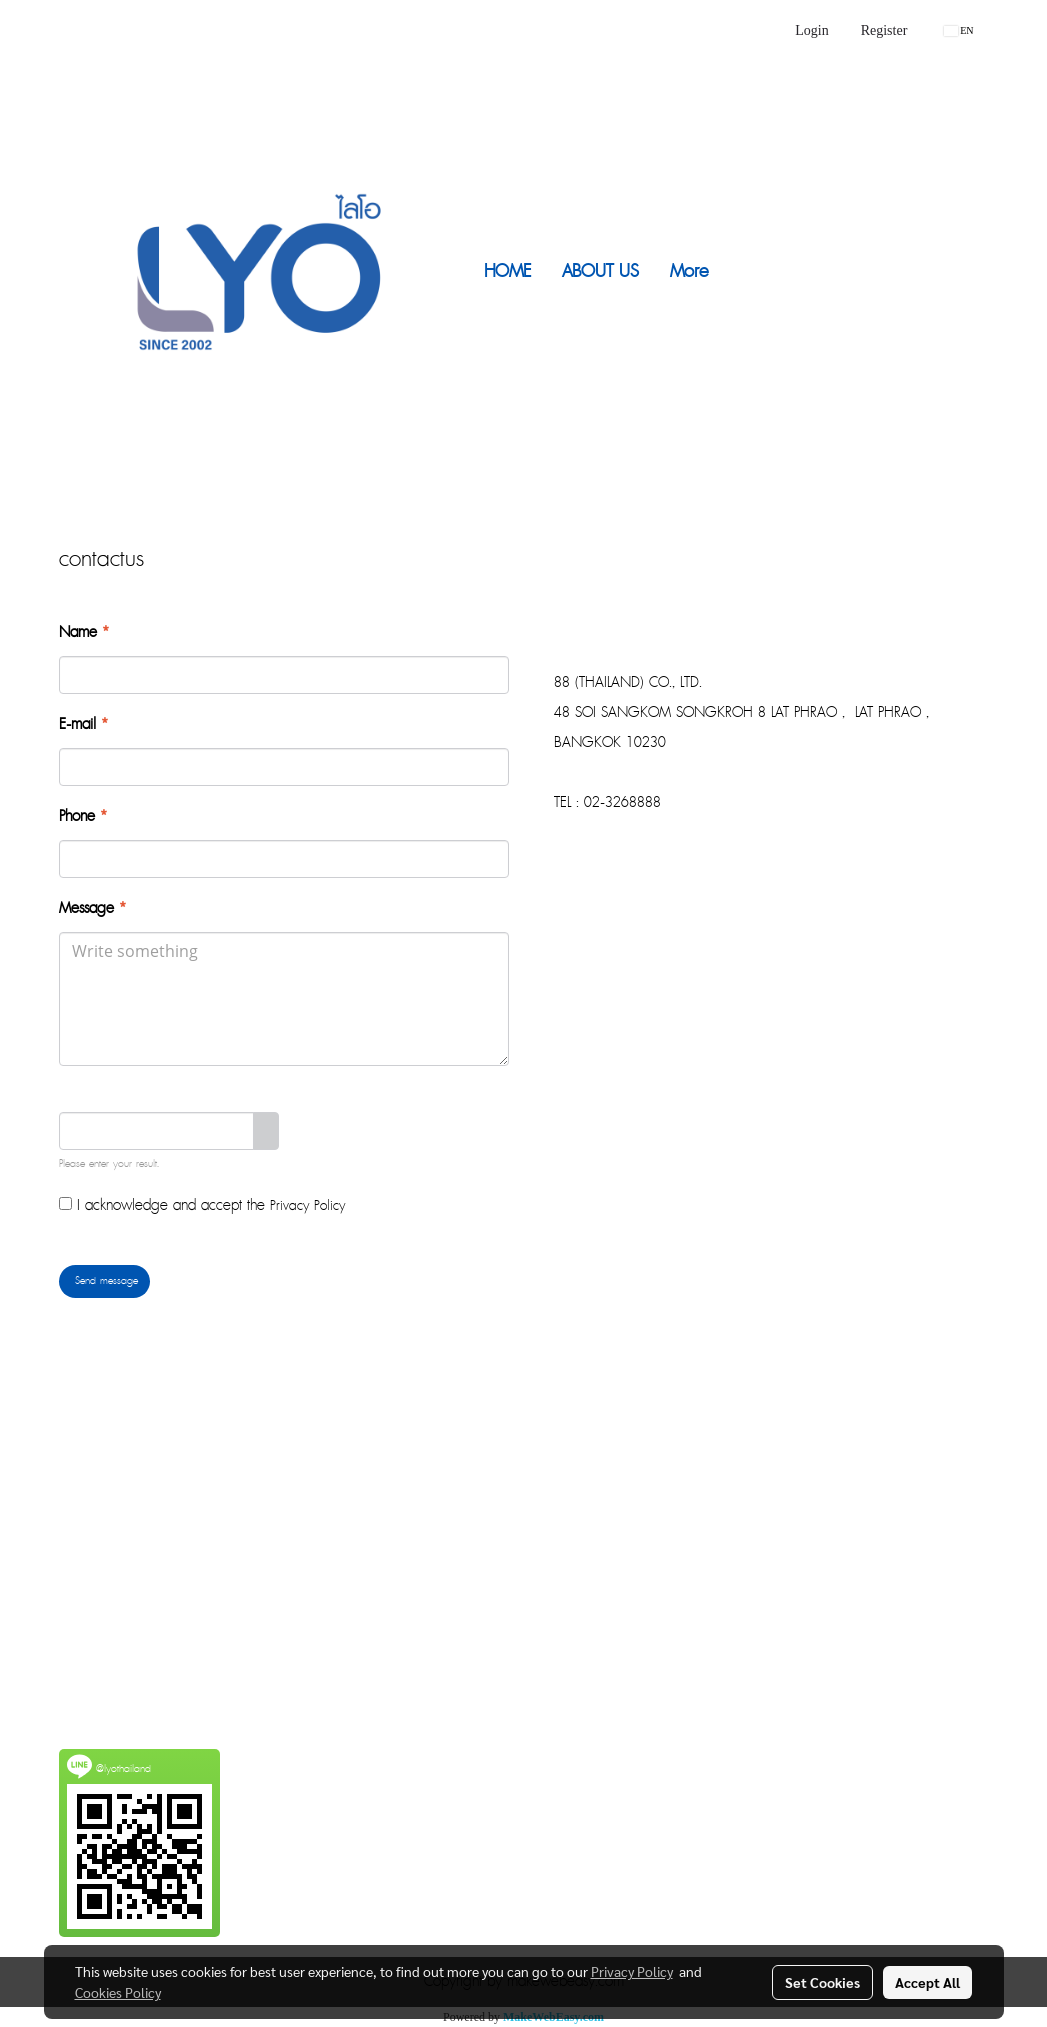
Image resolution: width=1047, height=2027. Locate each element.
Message (92, 909)
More (689, 271)
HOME (507, 271)
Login (811, 30)
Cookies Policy (118, 1992)
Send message (104, 1281)
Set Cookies (822, 1982)
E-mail (83, 725)
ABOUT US (600, 271)
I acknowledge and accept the (202, 1206)
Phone (83, 817)
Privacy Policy (307, 1206)
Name (84, 633)
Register (884, 30)
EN (958, 30)
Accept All (927, 1982)
